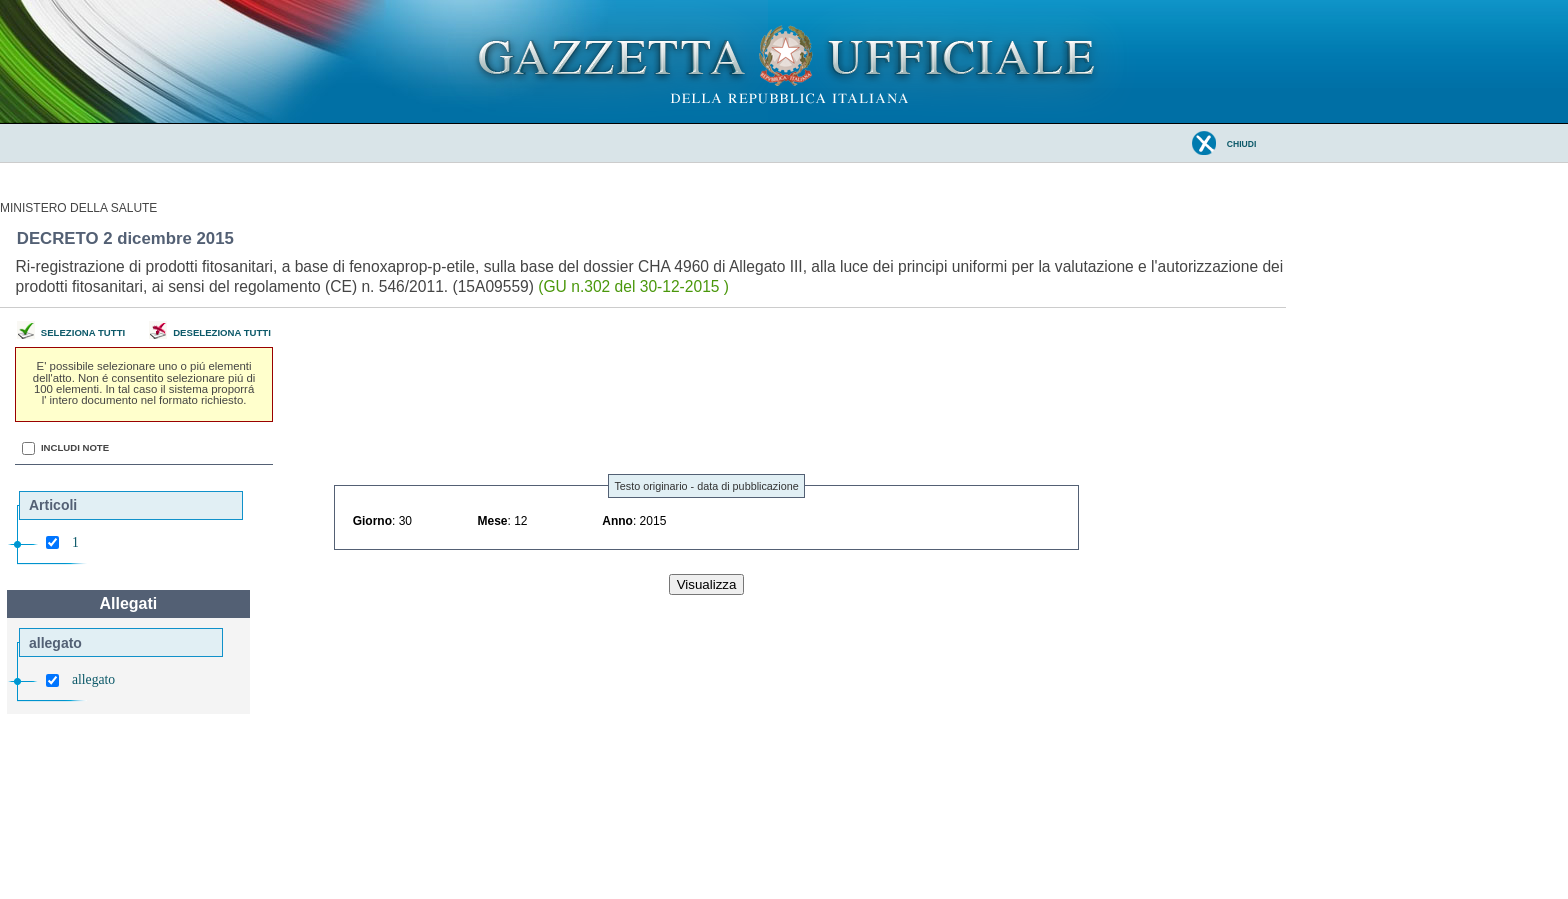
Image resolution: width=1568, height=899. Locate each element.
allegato (93, 679)
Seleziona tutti (83, 332)
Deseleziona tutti (222, 332)
